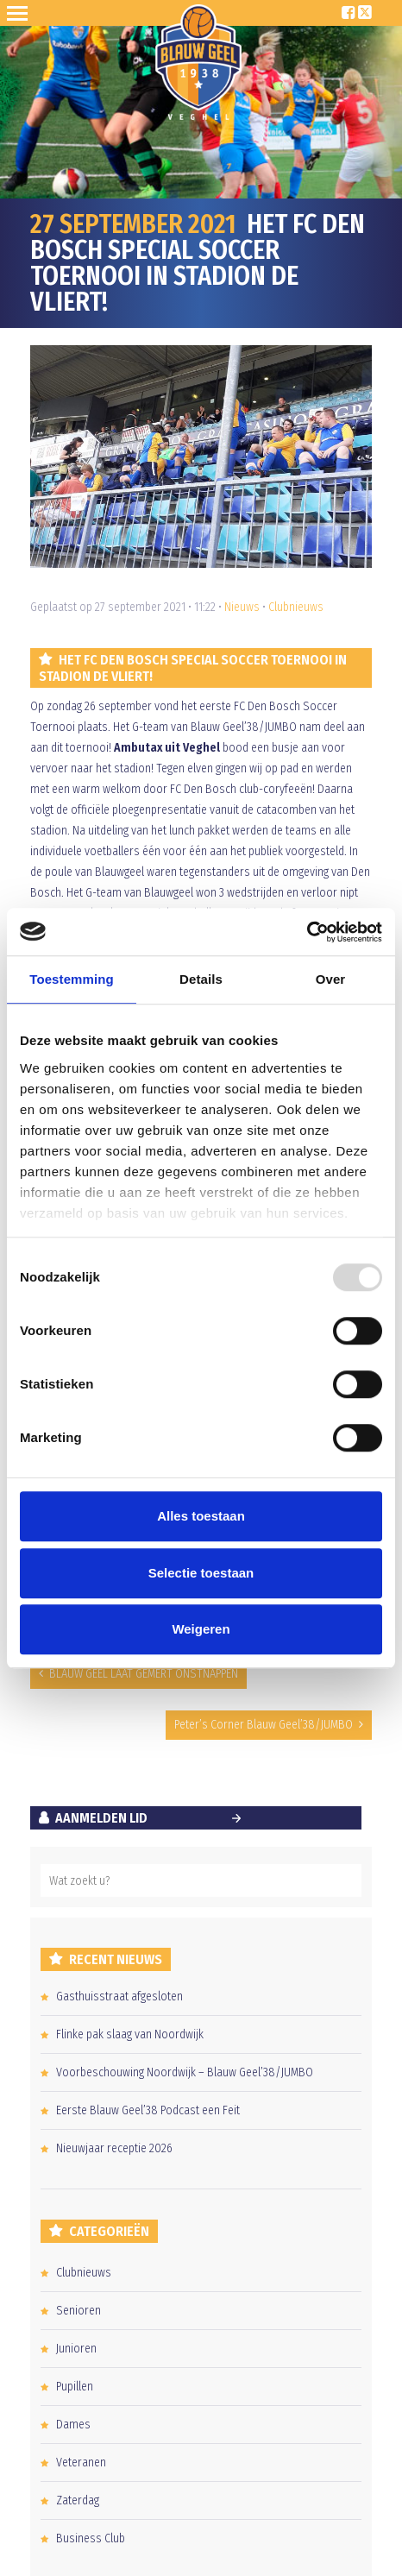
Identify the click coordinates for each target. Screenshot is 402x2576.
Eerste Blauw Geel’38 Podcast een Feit (148, 2110)
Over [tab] (331, 979)
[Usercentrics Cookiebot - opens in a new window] (306, 932)
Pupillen (74, 2386)
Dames (73, 2424)
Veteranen (81, 2462)
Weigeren (200, 1629)
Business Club (90, 2538)
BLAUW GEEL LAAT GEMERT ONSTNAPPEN (143, 1673)
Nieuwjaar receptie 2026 (114, 2148)
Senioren (78, 2310)
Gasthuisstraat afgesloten (119, 1996)
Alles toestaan (201, 1515)
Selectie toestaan (201, 1572)
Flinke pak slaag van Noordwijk (130, 2034)
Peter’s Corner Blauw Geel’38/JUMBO (263, 1724)
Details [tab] (201, 979)
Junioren (76, 2348)
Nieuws (242, 607)
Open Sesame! (20, 13)
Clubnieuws (295, 607)
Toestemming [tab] (71, 979)
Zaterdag (77, 2500)
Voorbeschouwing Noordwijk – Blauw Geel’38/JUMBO (184, 2072)
